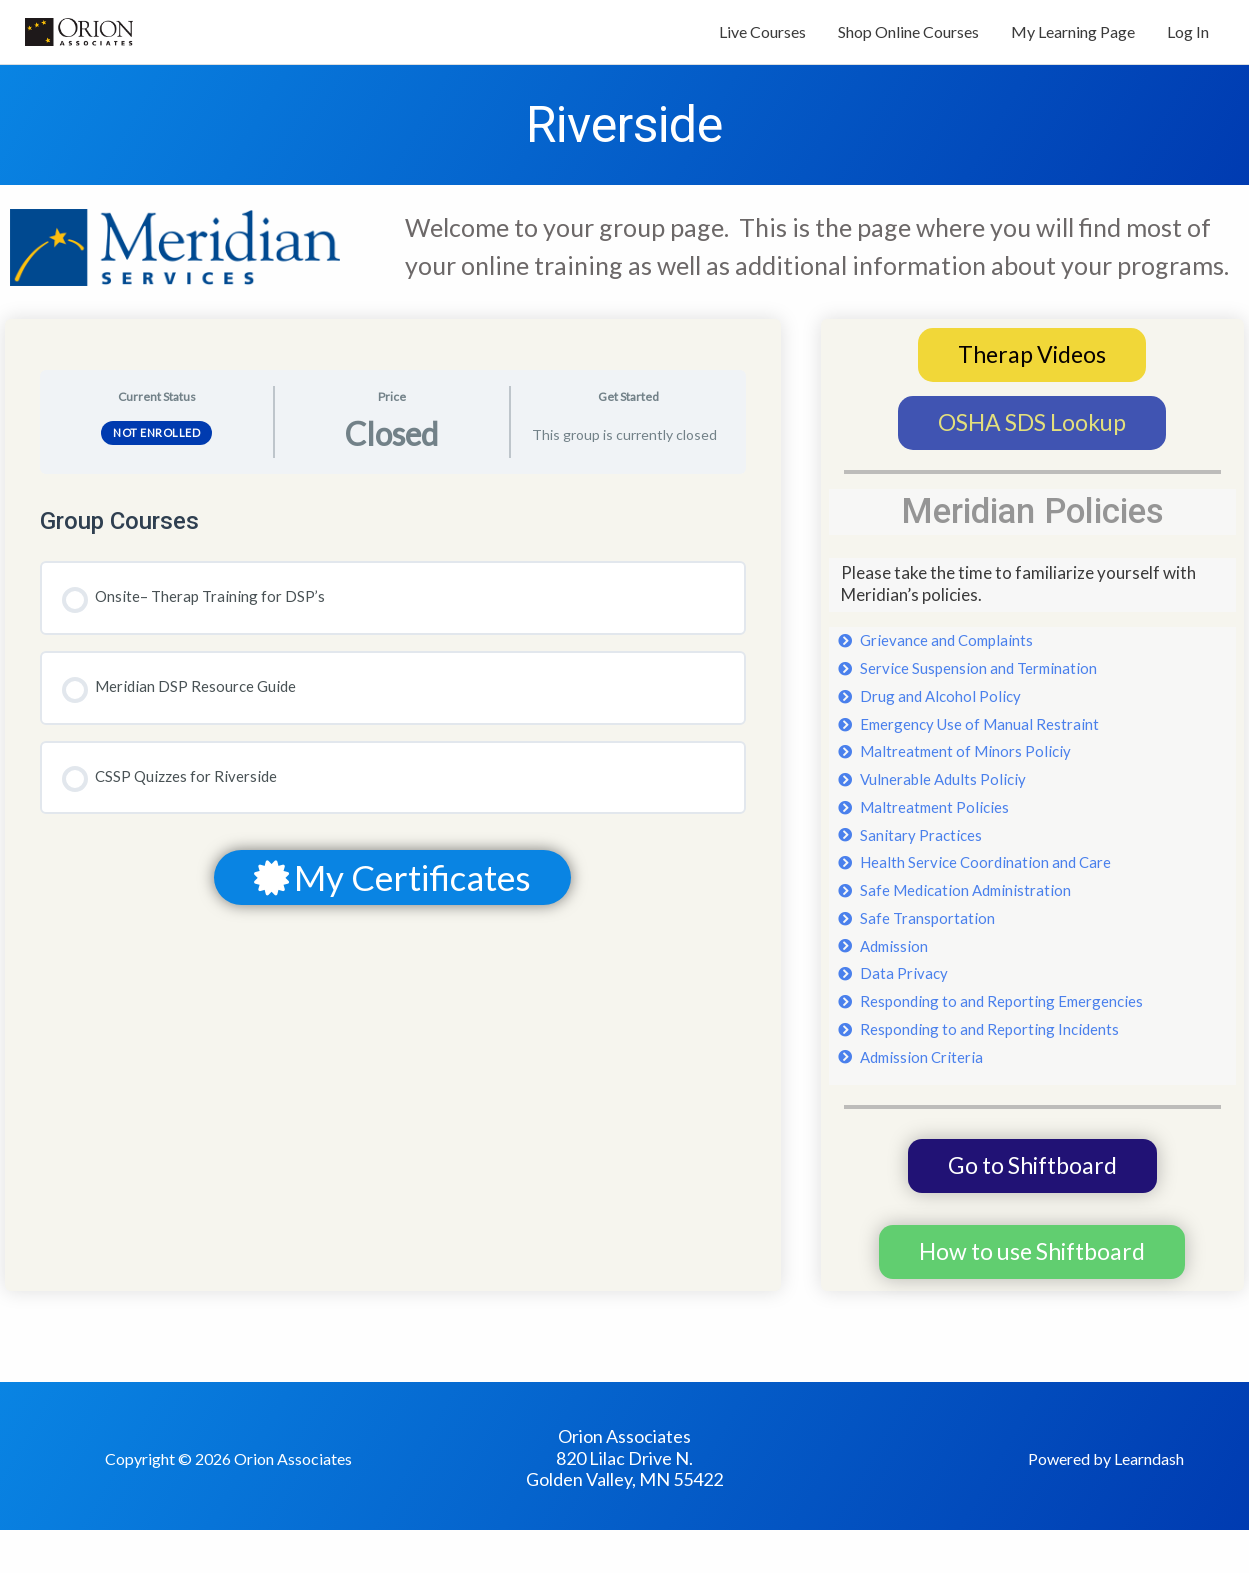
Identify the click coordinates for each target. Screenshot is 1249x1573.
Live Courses (762, 37)
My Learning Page (1073, 37)
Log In (1188, 37)
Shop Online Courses (908, 37)
